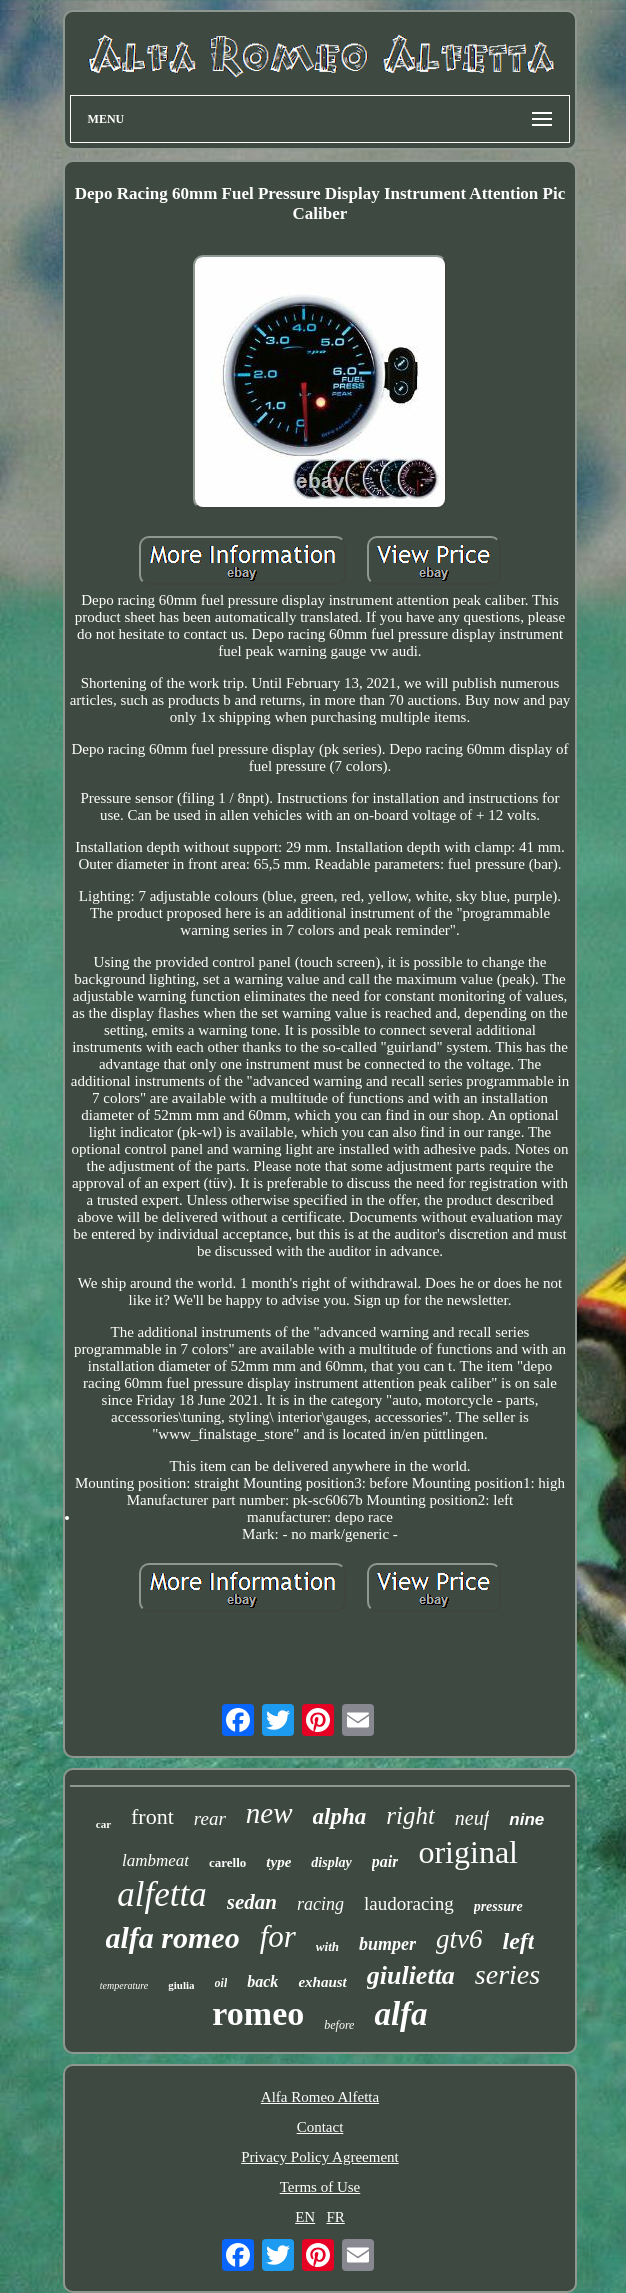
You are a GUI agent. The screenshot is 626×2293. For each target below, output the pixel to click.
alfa (400, 2014)
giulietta (411, 1975)
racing (320, 1904)
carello (227, 1862)
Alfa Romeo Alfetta (320, 2097)
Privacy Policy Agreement (319, 2157)
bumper (387, 1944)
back (262, 1981)
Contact (320, 2127)
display (331, 1862)
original (468, 1852)
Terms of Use (320, 2187)
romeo (258, 2013)
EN (305, 2217)
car (103, 1824)
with (327, 1946)
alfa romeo (173, 1937)
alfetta (161, 1894)
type (278, 1862)
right (410, 1815)
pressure (498, 1906)
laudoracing (409, 1903)
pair (385, 1861)
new (269, 1813)
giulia (181, 1985)
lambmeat (155, 1860)
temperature (124, 1985)
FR (335, 2217)
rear (210, 1818)
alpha (340, 1816)
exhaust (322, 1982)
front (152, 1816)
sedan (252, 1902)
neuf (472, 1818)
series (507, 1974)
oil (221, 1983)
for (278, 1936)
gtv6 (459, 1939)
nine (526, 1819)
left (518, 1941)
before (339, 2025)
